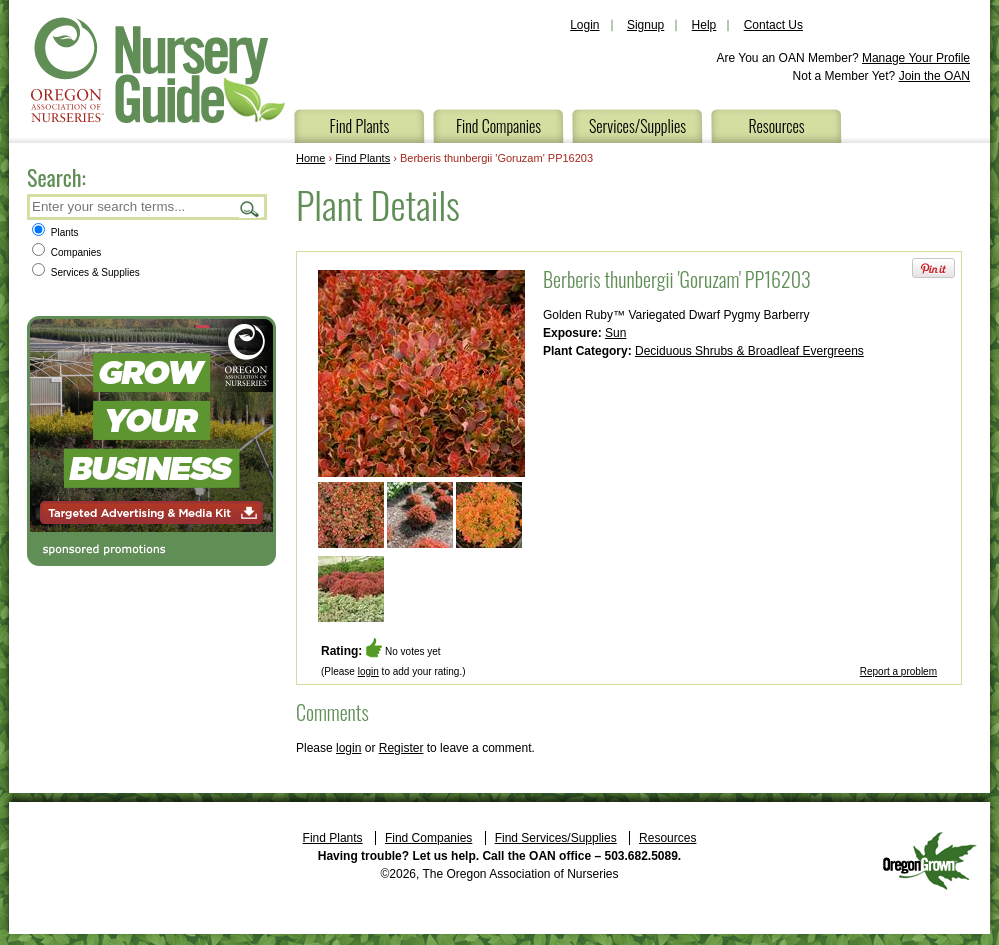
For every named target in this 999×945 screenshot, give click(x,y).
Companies (66, 252)
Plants (55, 232)
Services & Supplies (86, 272)
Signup (645, 25)
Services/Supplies (637, 126)
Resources (776, 126)
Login (584, 25)
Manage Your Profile (916, 58)
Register (401, 748)
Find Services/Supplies (556, 838)
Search (250, 208)
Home (310, 158)
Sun (615, 333)
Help (704, 25)
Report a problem (898, 671)
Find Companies (498, 126)
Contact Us (773, 25)
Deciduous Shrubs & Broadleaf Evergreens (749, 351)
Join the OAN (934, 76)
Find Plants (360, 126)
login (368, 671)
